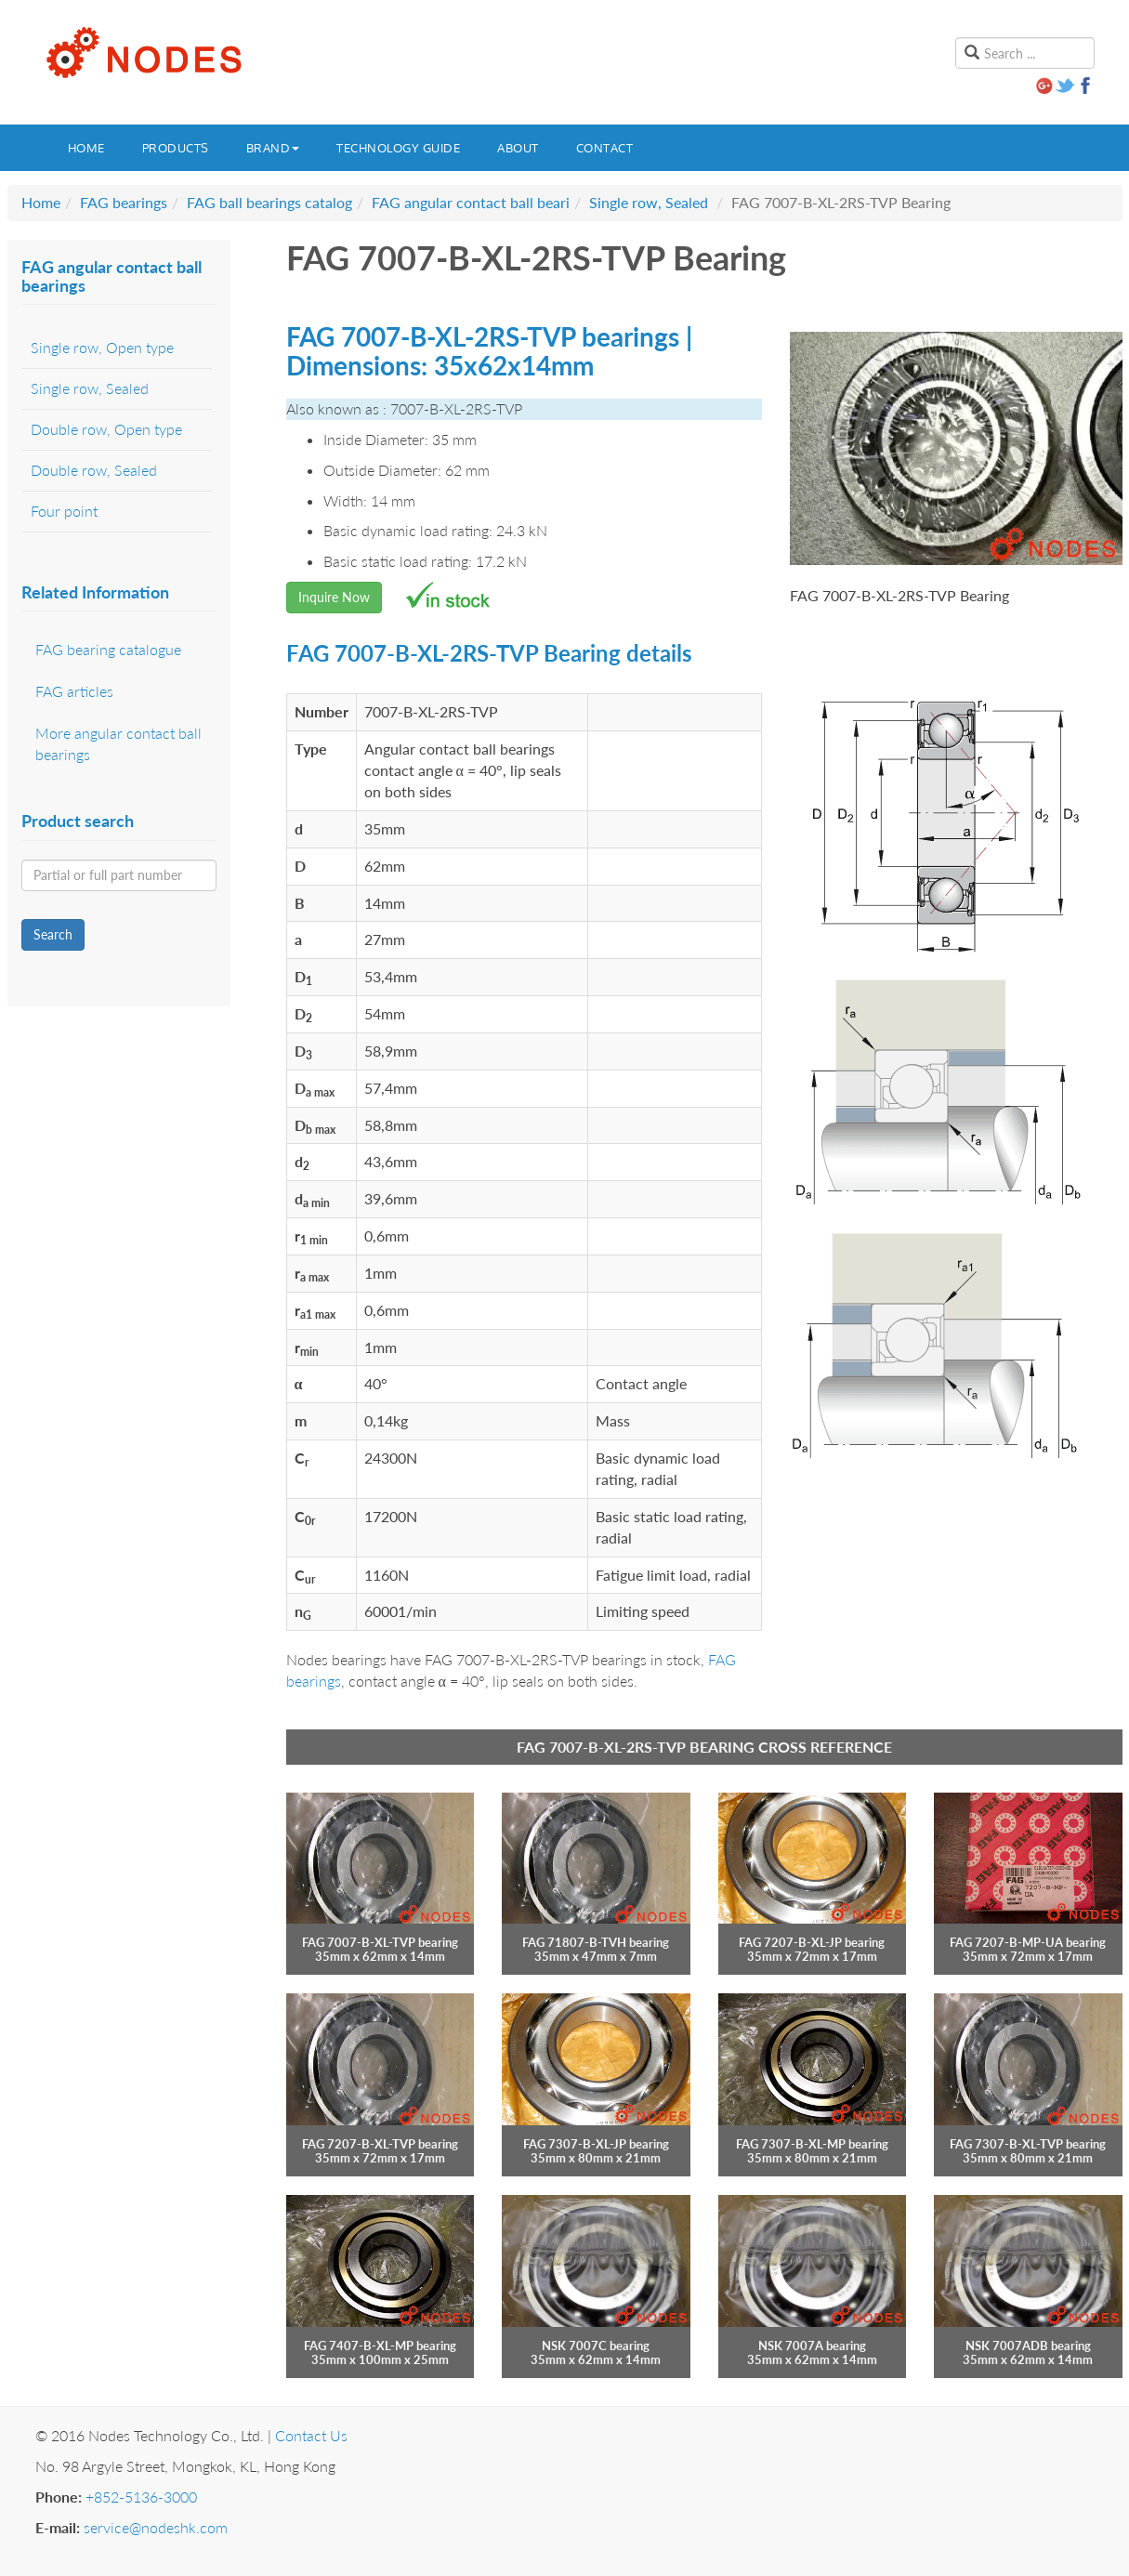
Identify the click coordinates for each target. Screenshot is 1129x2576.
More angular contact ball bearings (118, 743)
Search (52, 934)
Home (86, 147)
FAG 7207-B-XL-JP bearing (812, 1942)
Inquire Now (334, 597)
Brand (273, 147)
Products (175, 147)
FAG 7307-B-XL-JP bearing (596, 2143)
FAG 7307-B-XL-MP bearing (812, 2143)
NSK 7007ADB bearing (1028, 2345)
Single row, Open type (102, 347)
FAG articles (74, 691)
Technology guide (398, 147)
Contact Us (311, 2435)
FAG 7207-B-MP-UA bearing (1028, 1942)
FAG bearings (123, 202)
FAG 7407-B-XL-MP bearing (380, 2345)
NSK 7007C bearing (596, 2345)
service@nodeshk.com (156, 2527)
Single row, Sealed (648, 202)
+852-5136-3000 (141, 2496)
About (518, 147)
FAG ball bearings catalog (269, 202)
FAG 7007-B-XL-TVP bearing (380, 1942)
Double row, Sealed (94, 470)
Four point (64, 510)
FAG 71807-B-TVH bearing (595, 1942)
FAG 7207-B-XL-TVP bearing (380, 2143)
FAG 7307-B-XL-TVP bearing (1028, 2143)
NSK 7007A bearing (812, 2345)
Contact (605, 147)
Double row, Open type (106, 429)
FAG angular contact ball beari (471, 202)
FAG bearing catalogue (108, 649)
